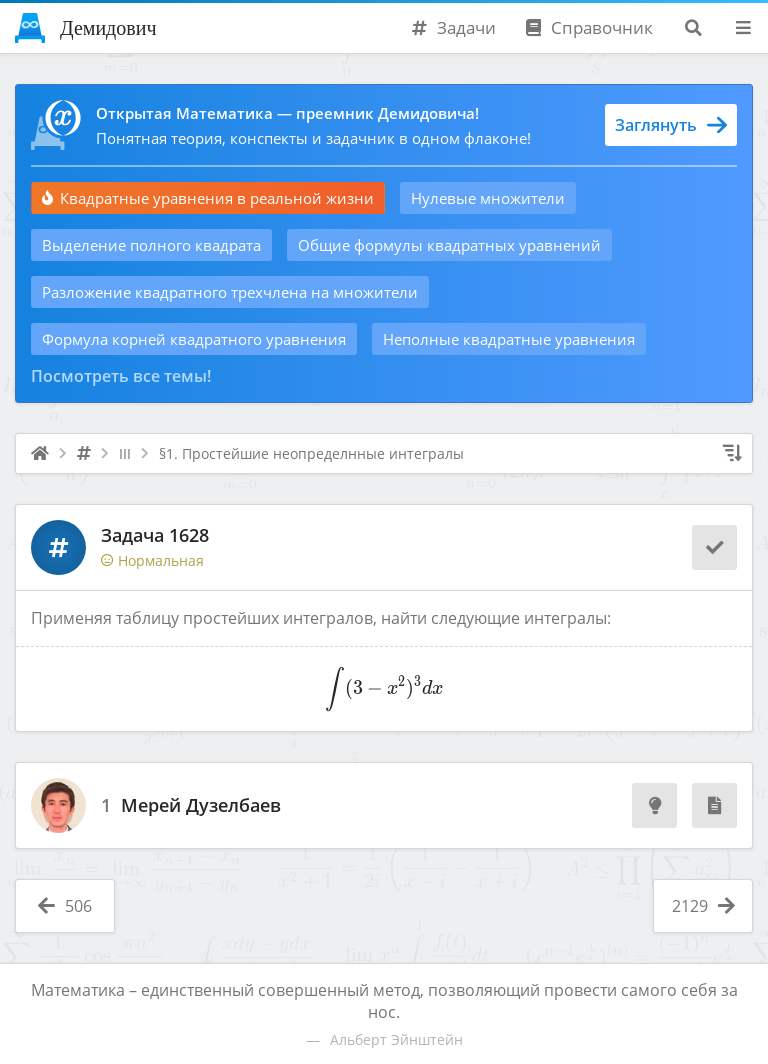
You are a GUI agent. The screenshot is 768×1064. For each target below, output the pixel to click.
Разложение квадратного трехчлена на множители (230, 292)
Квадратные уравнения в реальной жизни (208, 198)
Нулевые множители (488, 198)
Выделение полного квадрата (151, 245)
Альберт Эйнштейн (396, 1039)
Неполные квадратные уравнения (509, 339)
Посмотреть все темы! (121, 376)
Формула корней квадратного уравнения (194, 339)
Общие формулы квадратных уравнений (449, 245)
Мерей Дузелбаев (201, 806)
